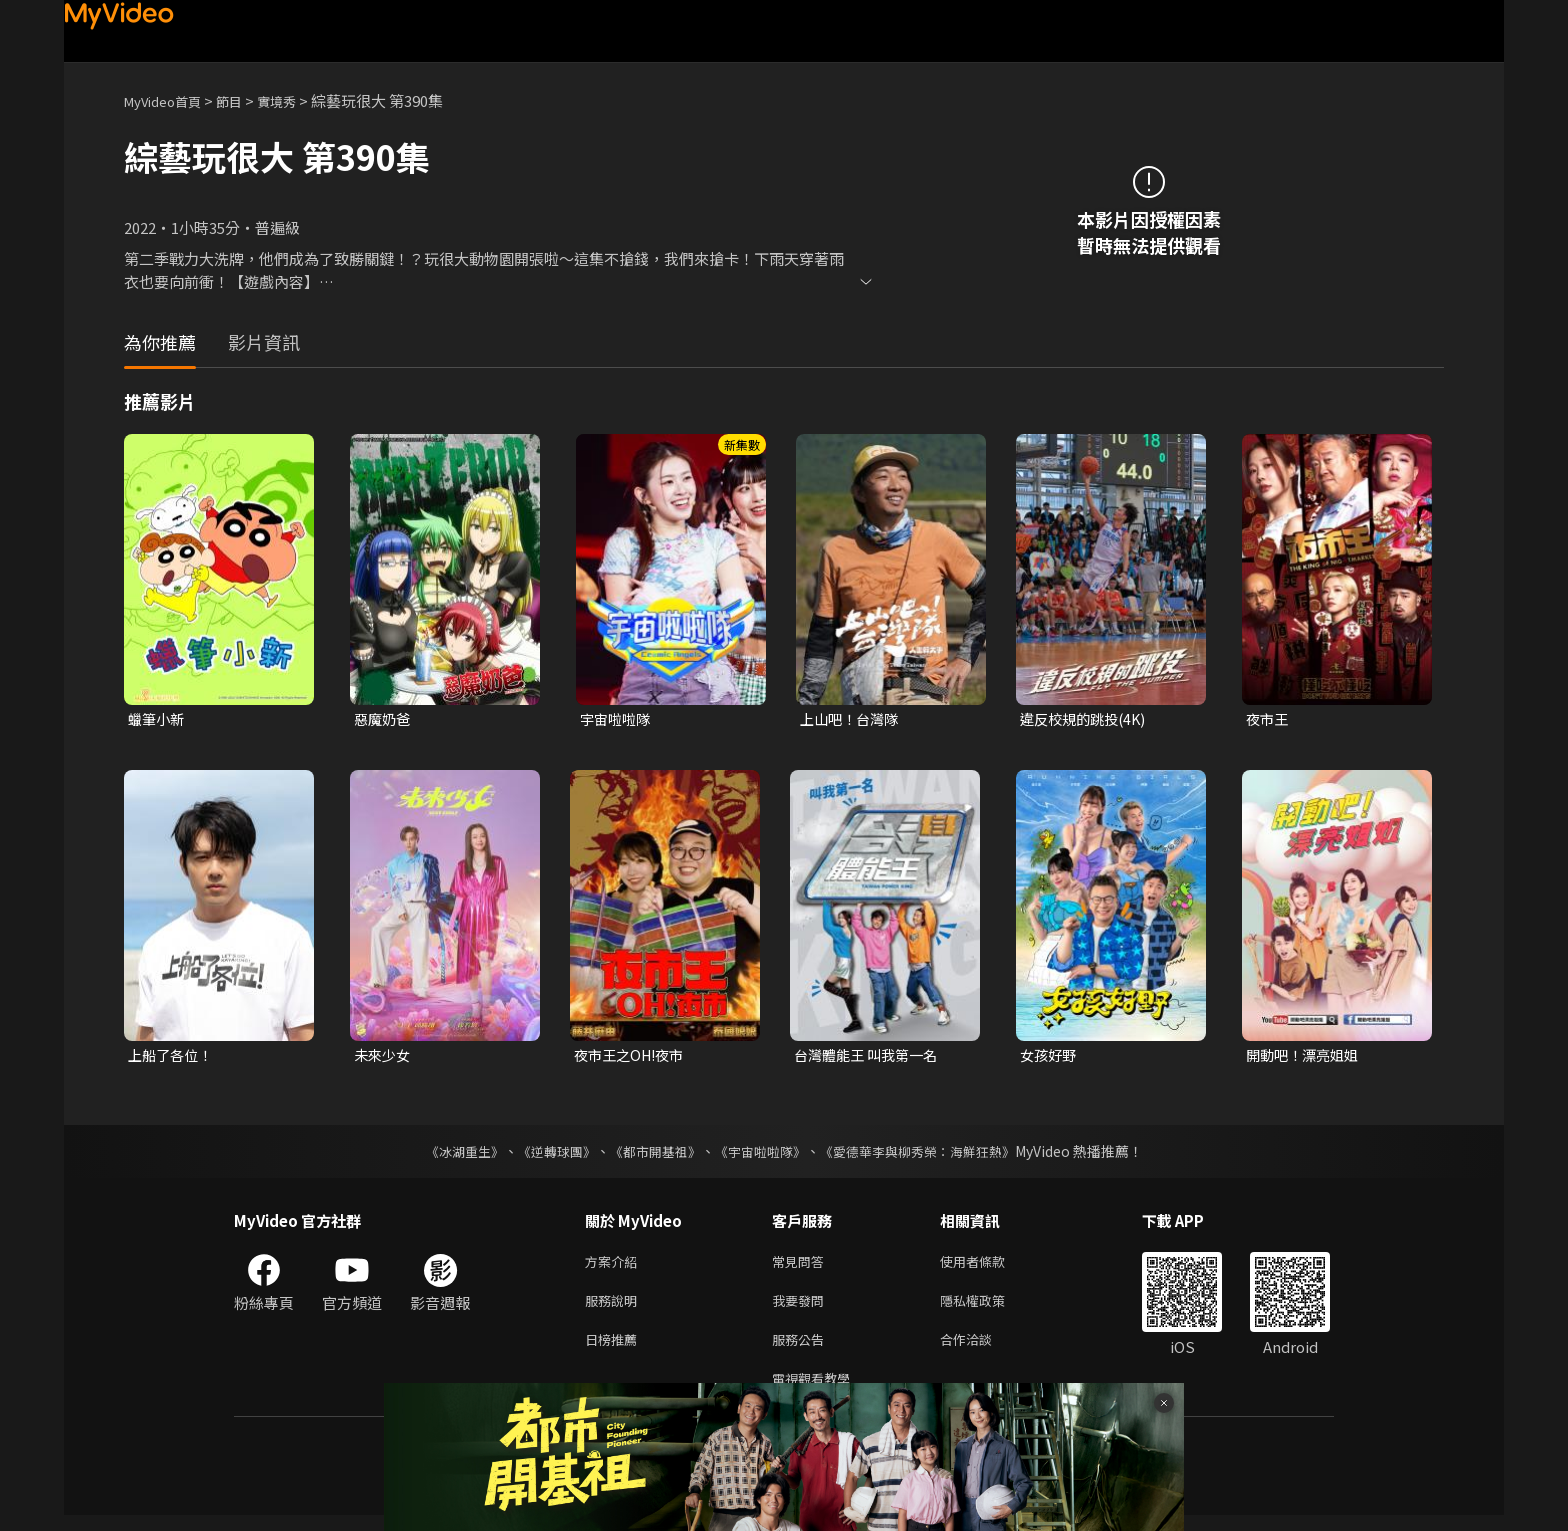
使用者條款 (989, 1266)
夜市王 (1268, 719)
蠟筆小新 (158, 719)
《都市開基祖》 (650, 1155)
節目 (245, 100)
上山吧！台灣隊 (852, 719)
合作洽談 (982, 1350)
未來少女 (384, 1057)
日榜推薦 (615, 1350)
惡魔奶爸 (384, 719)
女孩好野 (1050, 1057)
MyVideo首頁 (169, 100)
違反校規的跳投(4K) (1087, 719)
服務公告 (802, 1350)
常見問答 (802, 1266)
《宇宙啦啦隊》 (762, 1155)
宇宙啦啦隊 (617, 719)
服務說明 (615, 1308)
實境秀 (297, 100)
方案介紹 (615, 1266)
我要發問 (802, 1308)
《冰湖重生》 (447, 1155)
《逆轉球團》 (545, 1155)
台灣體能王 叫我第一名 (870, 1057)
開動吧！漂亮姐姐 (1306, 1057)
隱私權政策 (989, 1308)
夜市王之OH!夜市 (633, 1057)
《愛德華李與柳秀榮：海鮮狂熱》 (930, 1155)
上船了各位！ (173, 1057)
